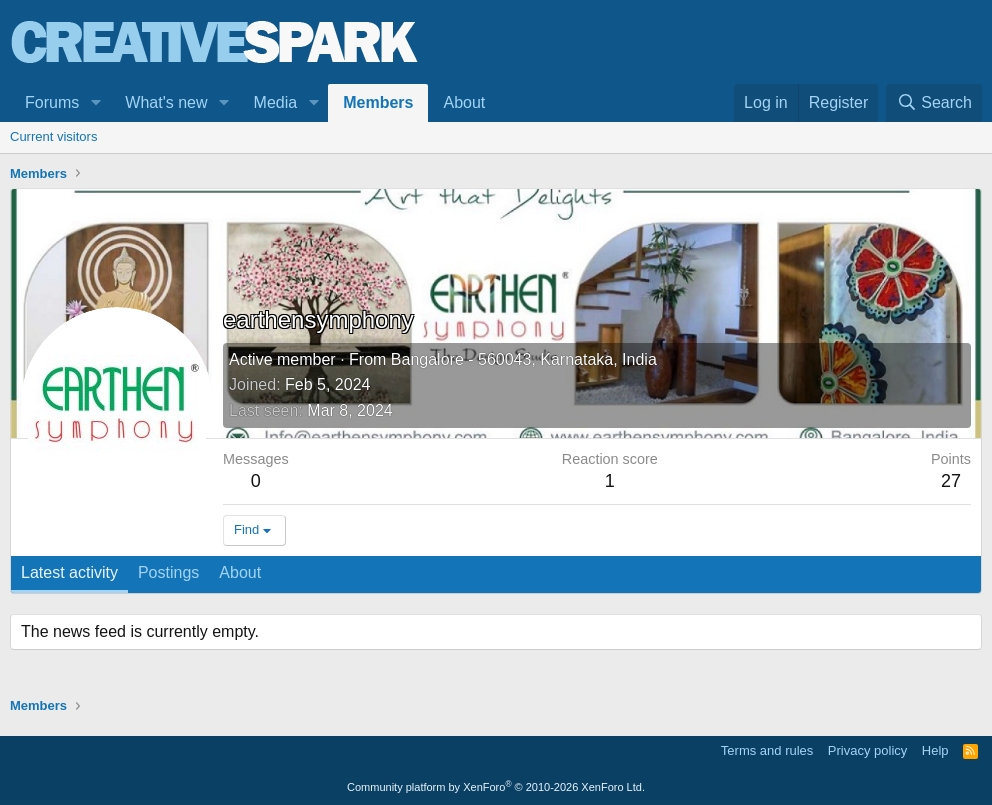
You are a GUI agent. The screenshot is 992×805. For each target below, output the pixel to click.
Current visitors (53, 136)
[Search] (934, 103)
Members (378, 102)
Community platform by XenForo (496, 787)
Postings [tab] (168, 572)
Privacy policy (867, 750)
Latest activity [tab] (69, 572)
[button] (95, 103)
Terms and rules (767, 750)
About (464, 102)
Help (935, 750)
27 (951, 481)
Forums (52, 102)
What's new (166, 102)
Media (276, 102)
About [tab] (240, 572)
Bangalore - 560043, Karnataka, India (524, 359)
